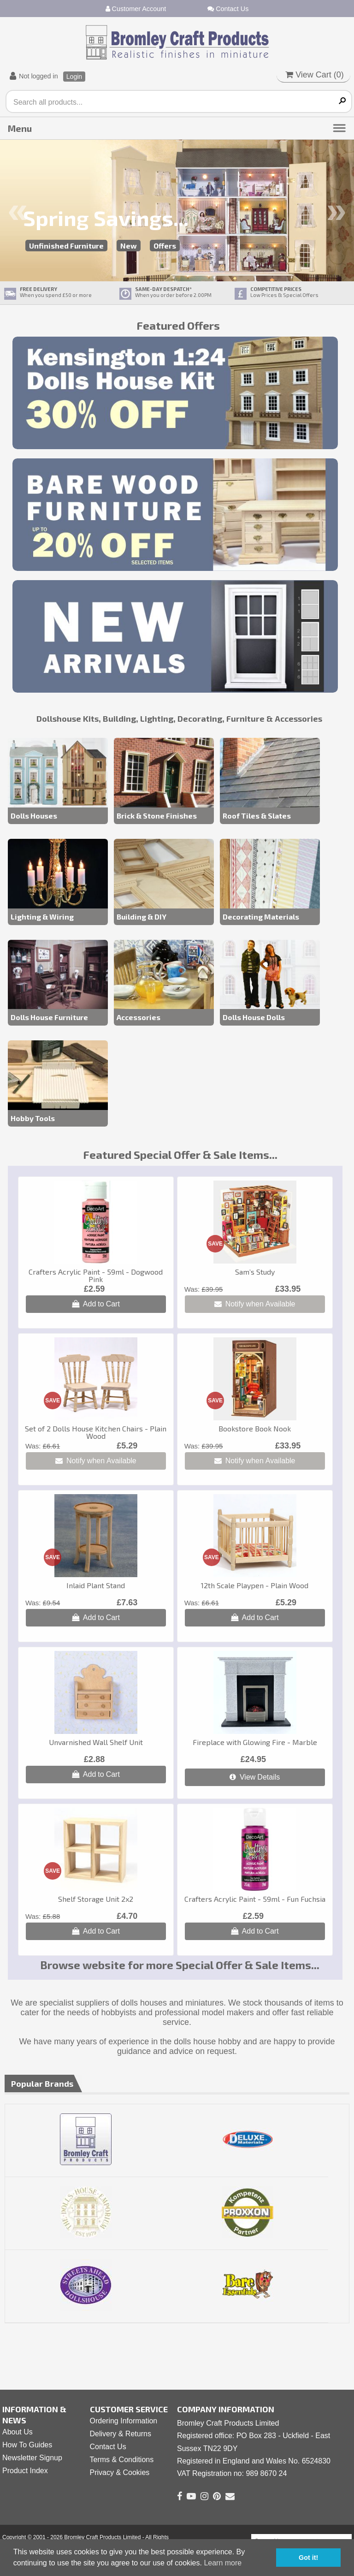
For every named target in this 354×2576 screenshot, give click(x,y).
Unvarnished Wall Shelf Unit (96, 1742)
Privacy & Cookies (120, 2472)
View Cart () (314, 74)
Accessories (138, 1017)
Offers (164, 245)
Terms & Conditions (122, 2459)
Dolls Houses (34, 815)
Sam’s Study (255, 1271)
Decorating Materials (261, 916)
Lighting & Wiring (42, 916)
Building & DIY (141, 916)
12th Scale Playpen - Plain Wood (254, 1585)
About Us (17, 2432)
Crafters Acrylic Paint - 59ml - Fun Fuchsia (254, 1898)
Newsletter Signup (32, 2458)
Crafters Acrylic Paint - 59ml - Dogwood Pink (96, 1275)
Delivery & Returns (120, 2434)
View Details (255, 1777)
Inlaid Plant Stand (95, 1585)
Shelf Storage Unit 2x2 (95, 1898)
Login (74, 76)
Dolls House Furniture (49, 1017)
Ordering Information (124, 2421)
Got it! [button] (308, 2557)
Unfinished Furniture (66, 245)
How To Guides (27, 2445)
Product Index (25, 2471)
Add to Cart (96, 1303)
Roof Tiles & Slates (257, 815)
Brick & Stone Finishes (157, 815)
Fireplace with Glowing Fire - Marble (255, 1742)
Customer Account (136, 8)
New (128, 245)
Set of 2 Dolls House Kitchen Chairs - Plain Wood (95, 1432)
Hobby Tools (33, 1118)
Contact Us (227, 8)
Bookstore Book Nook (254, 1428)
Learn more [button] (223, 2563)
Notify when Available (254, 1303)
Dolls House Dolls (254, 1017)
